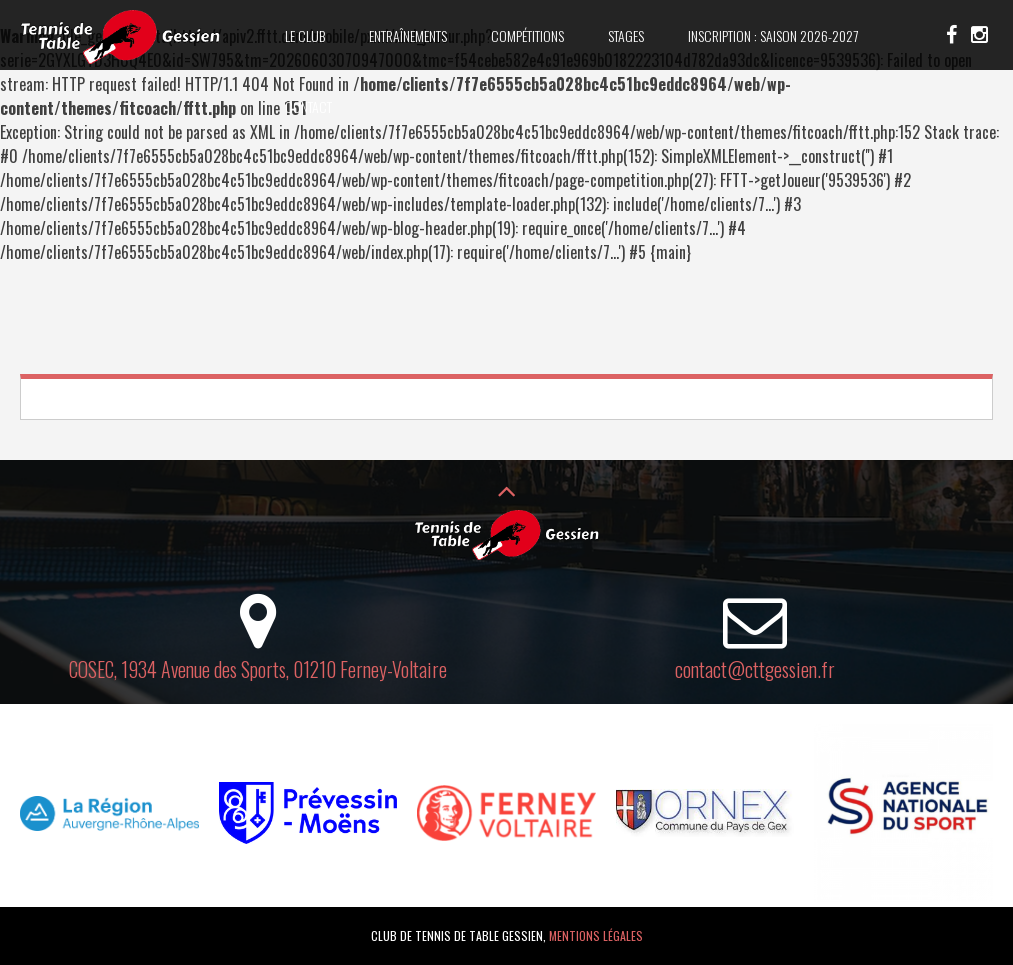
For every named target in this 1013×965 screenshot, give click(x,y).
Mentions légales (596, 935)
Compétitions (527, 35)
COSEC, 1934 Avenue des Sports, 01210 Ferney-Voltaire (258, 669)
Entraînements (408, 35)
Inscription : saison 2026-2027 (773, 35)
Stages (626, 35)
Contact (308, 106)
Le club (305, 35)
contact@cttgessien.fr (755, 669)
